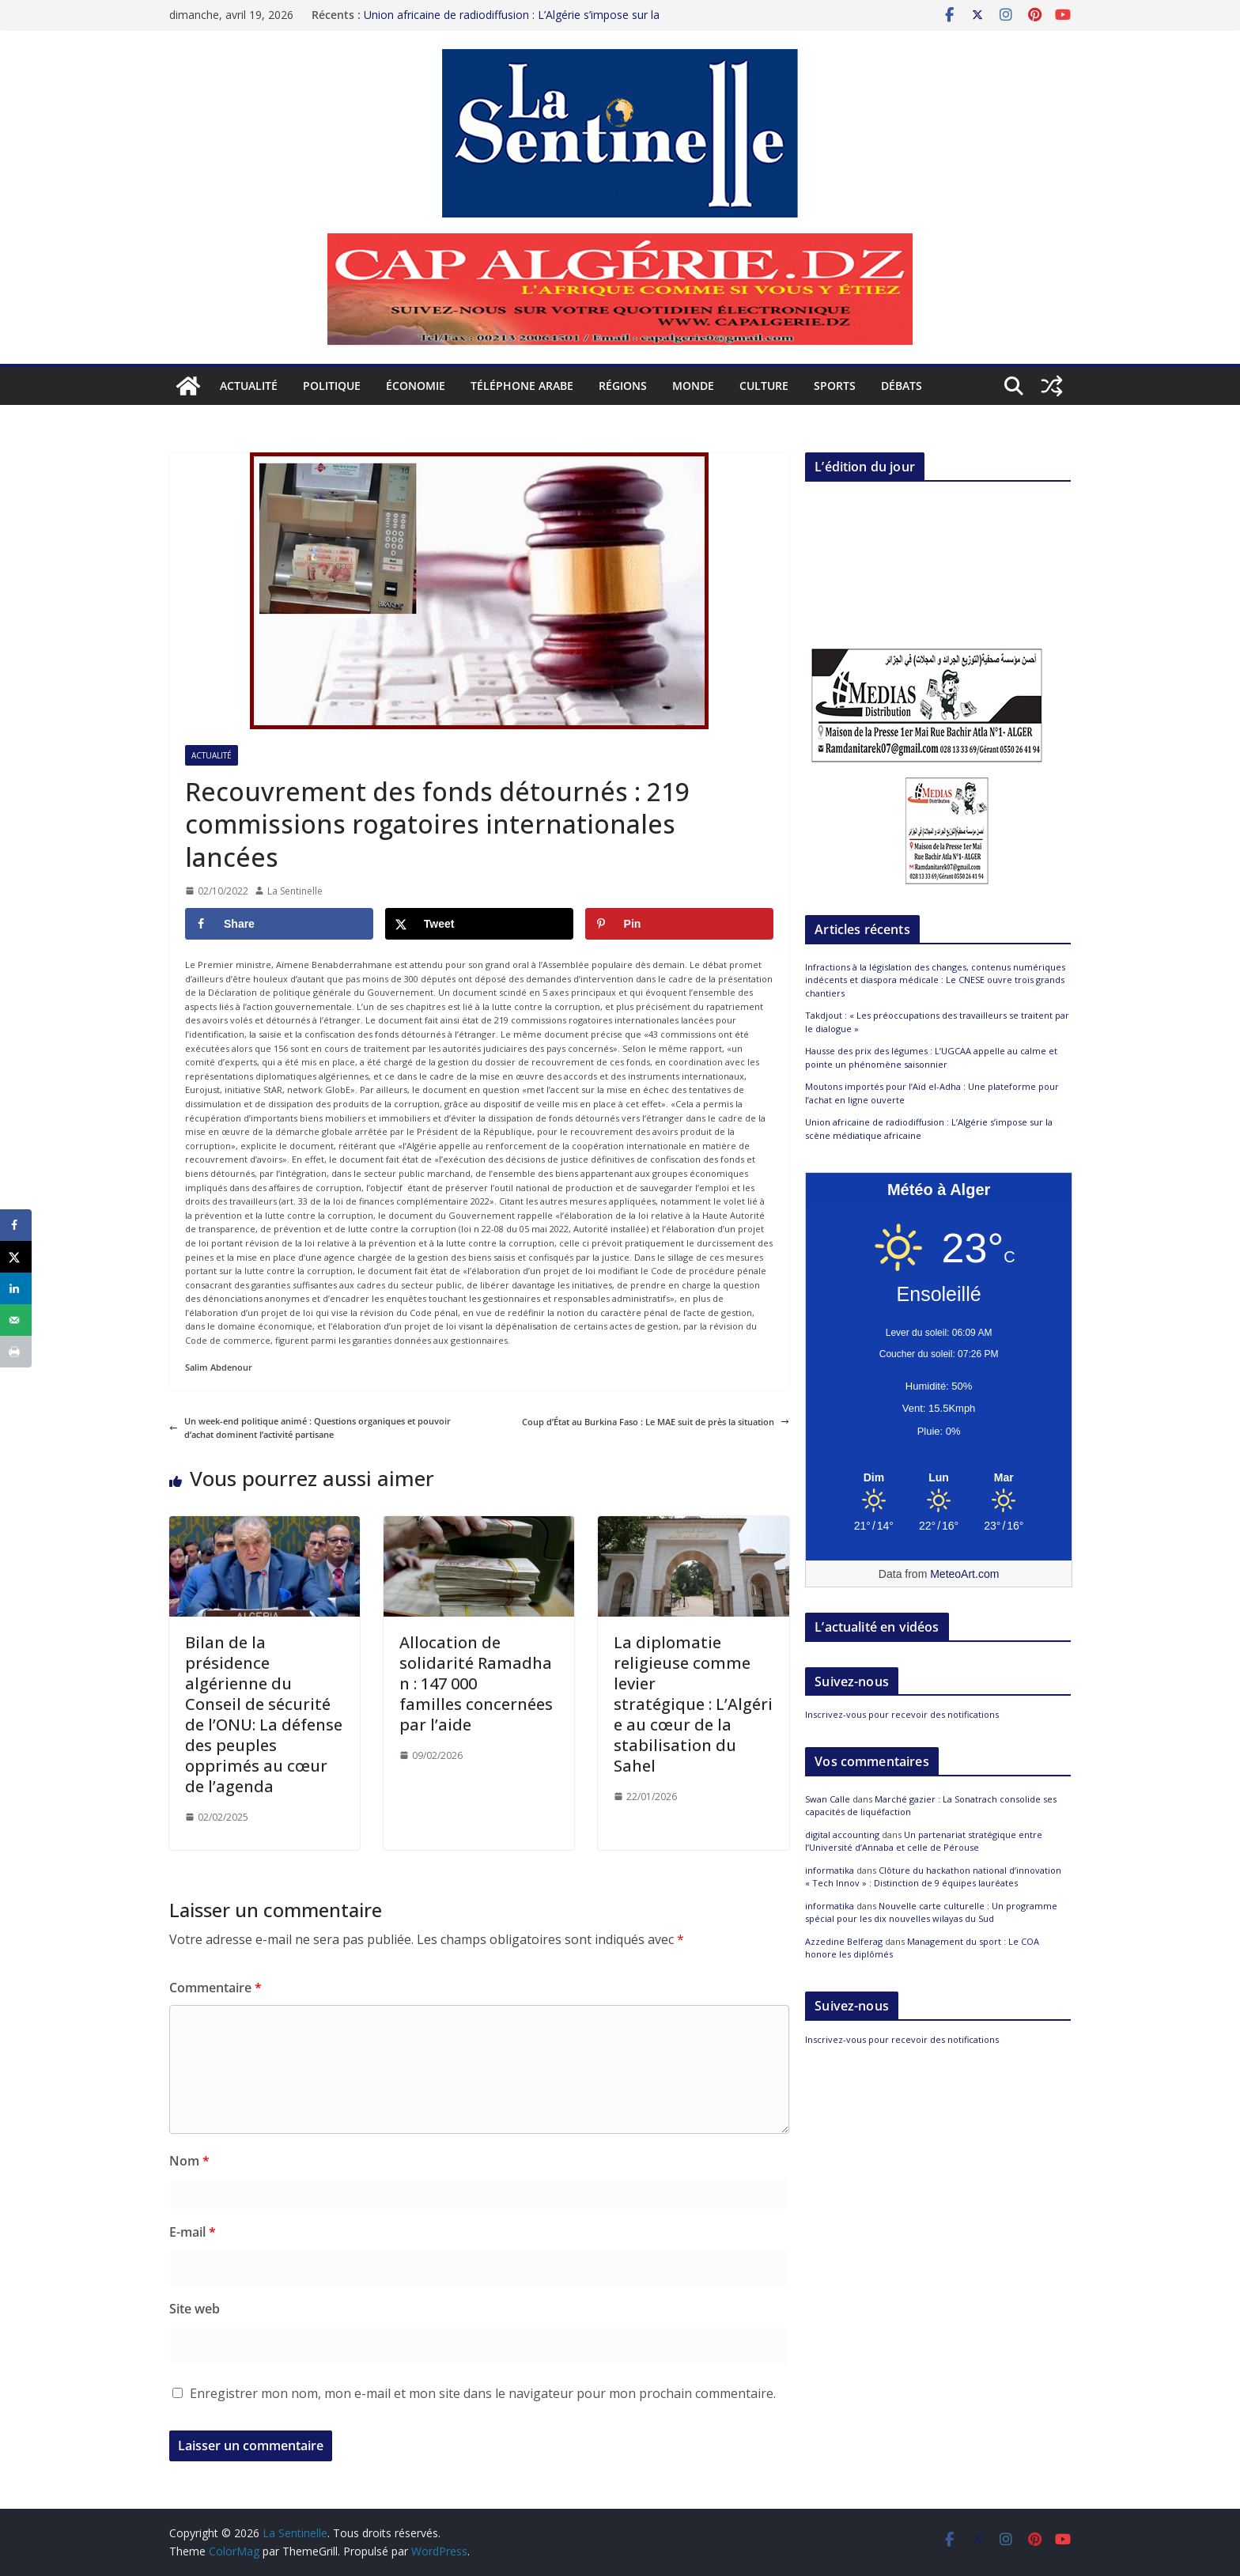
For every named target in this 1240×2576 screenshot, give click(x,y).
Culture (763, 385)
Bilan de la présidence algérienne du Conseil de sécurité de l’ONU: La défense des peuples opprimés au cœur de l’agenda (263, 1714)
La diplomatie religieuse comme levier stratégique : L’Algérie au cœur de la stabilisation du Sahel (693, 1704)
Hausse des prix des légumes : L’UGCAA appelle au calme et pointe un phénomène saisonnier (931, 1057)
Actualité (249, 385)
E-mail (192, 2232)
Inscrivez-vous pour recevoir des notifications (902, 1714)
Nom (189, 2160)
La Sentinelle (295, 891)
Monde (693, 385)
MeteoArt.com (964, 1574)
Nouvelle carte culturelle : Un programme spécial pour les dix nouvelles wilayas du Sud (931, 1912)
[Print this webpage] (16, 1351)
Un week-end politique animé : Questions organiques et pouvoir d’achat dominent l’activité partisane (310, 1428)
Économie (415, 385)
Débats (901, 385)
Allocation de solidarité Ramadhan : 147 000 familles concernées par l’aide (476, 1683)
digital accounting (842, 1834)
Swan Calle (827, 1799)
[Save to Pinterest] (679, 924)
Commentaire (215, 1987)
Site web (194, 2308)
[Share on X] (479, 924)
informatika (829, 1870)
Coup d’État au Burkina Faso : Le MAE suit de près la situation (655, 1422)
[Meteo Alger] (939, 1478)
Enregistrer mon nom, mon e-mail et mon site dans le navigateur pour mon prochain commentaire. (483, 2393)
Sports (835, 385)
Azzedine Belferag (844, 1941)
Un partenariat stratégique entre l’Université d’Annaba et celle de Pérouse (923, 1841)
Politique (332, 385)
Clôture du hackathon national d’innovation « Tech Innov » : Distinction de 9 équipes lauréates (933, 1876)
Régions (623, 385)
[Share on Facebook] (279, 924)
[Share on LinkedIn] (16, 1288)
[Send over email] (16, 1320)
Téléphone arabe (522, 385)
